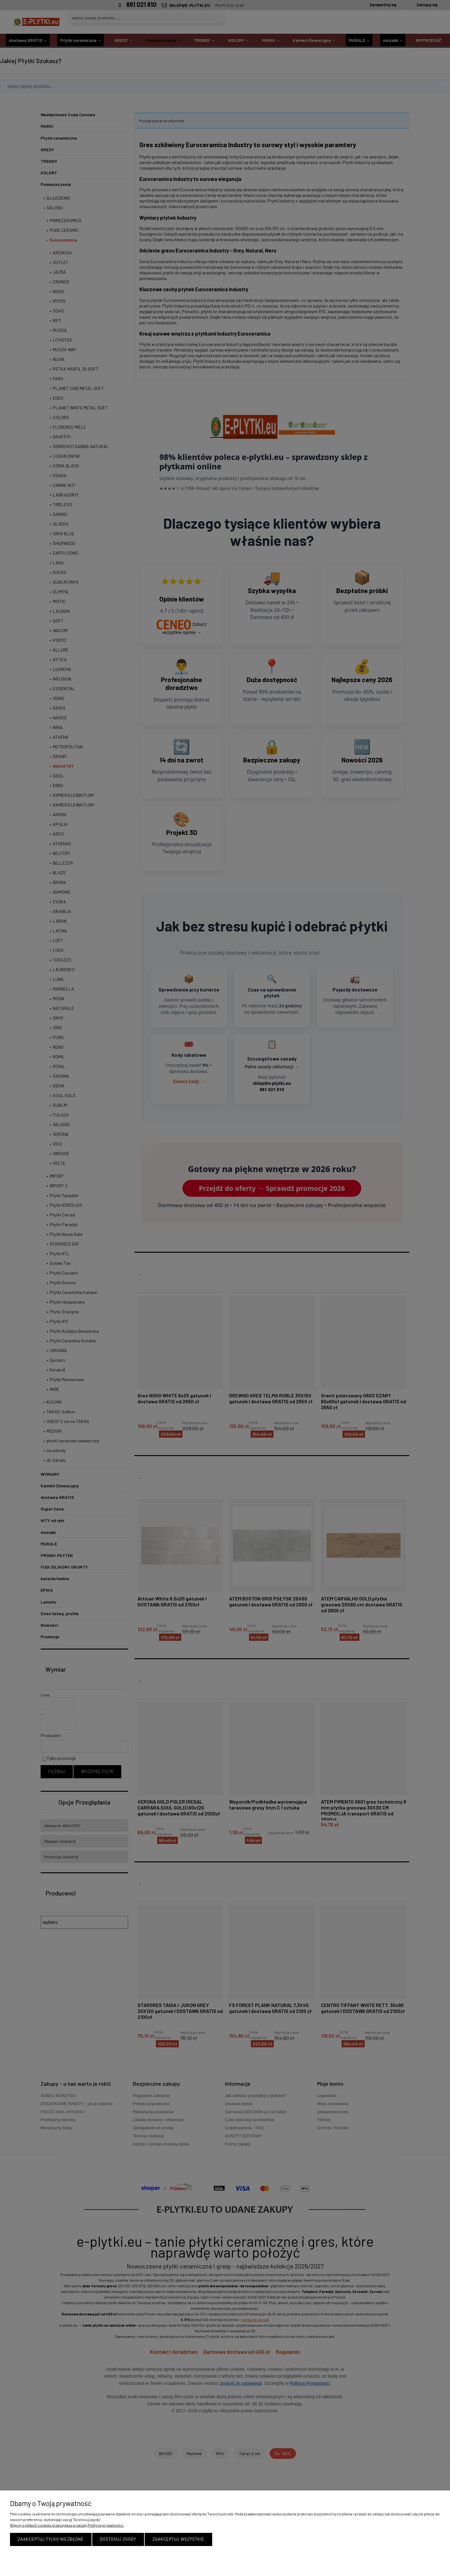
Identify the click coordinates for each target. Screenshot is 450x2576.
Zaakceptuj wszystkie (178, 2539)
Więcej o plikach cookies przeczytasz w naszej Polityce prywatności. (67, 2525)
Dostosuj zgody (118, 2539)
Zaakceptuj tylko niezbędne (51, 2539)
